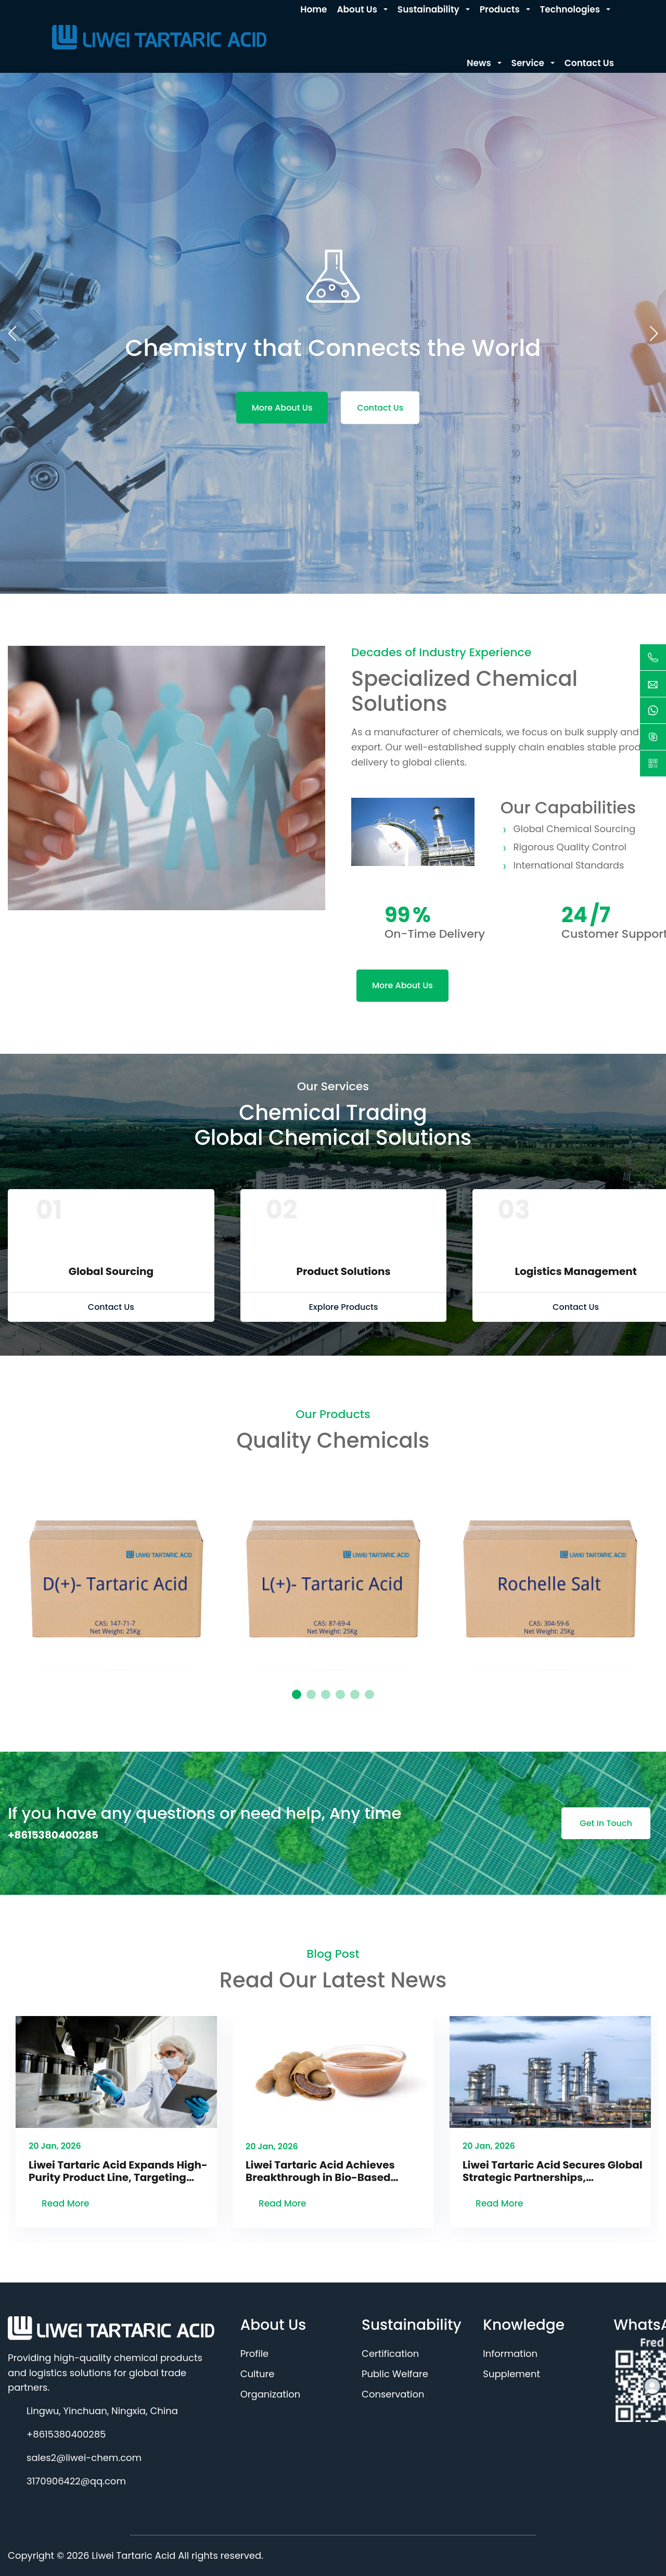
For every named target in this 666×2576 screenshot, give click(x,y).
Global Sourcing (111, 1271)
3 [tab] (325, 1694)
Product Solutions (343, 1271)
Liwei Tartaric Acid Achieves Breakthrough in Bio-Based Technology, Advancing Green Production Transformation (326, 2171)
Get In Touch (606, 1823)
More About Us (282, 407)
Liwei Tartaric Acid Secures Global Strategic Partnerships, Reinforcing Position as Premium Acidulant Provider (553, 2171)
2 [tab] (311, 1694)
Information (510, 2353)
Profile (254, 2353)
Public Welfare (395, 2373)
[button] (654, 333)
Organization (270, 2394)
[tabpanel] (116, 1570)
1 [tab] (296, 1694)
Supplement (511, 2373)
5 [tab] (355, 1694)
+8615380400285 (53, 1835)
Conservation (393, 2394)
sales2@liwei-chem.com (84, 2457)
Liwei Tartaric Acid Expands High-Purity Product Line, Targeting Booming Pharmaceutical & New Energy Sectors (118, 2171)
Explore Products (343, 1307)
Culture (257, 2373)
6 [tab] (369, 1694)
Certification (390, 2353)
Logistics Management (575, 1271)
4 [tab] (340, 1694)
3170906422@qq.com (76, 2481)
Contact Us (380, 407)
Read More (65, 2203)
